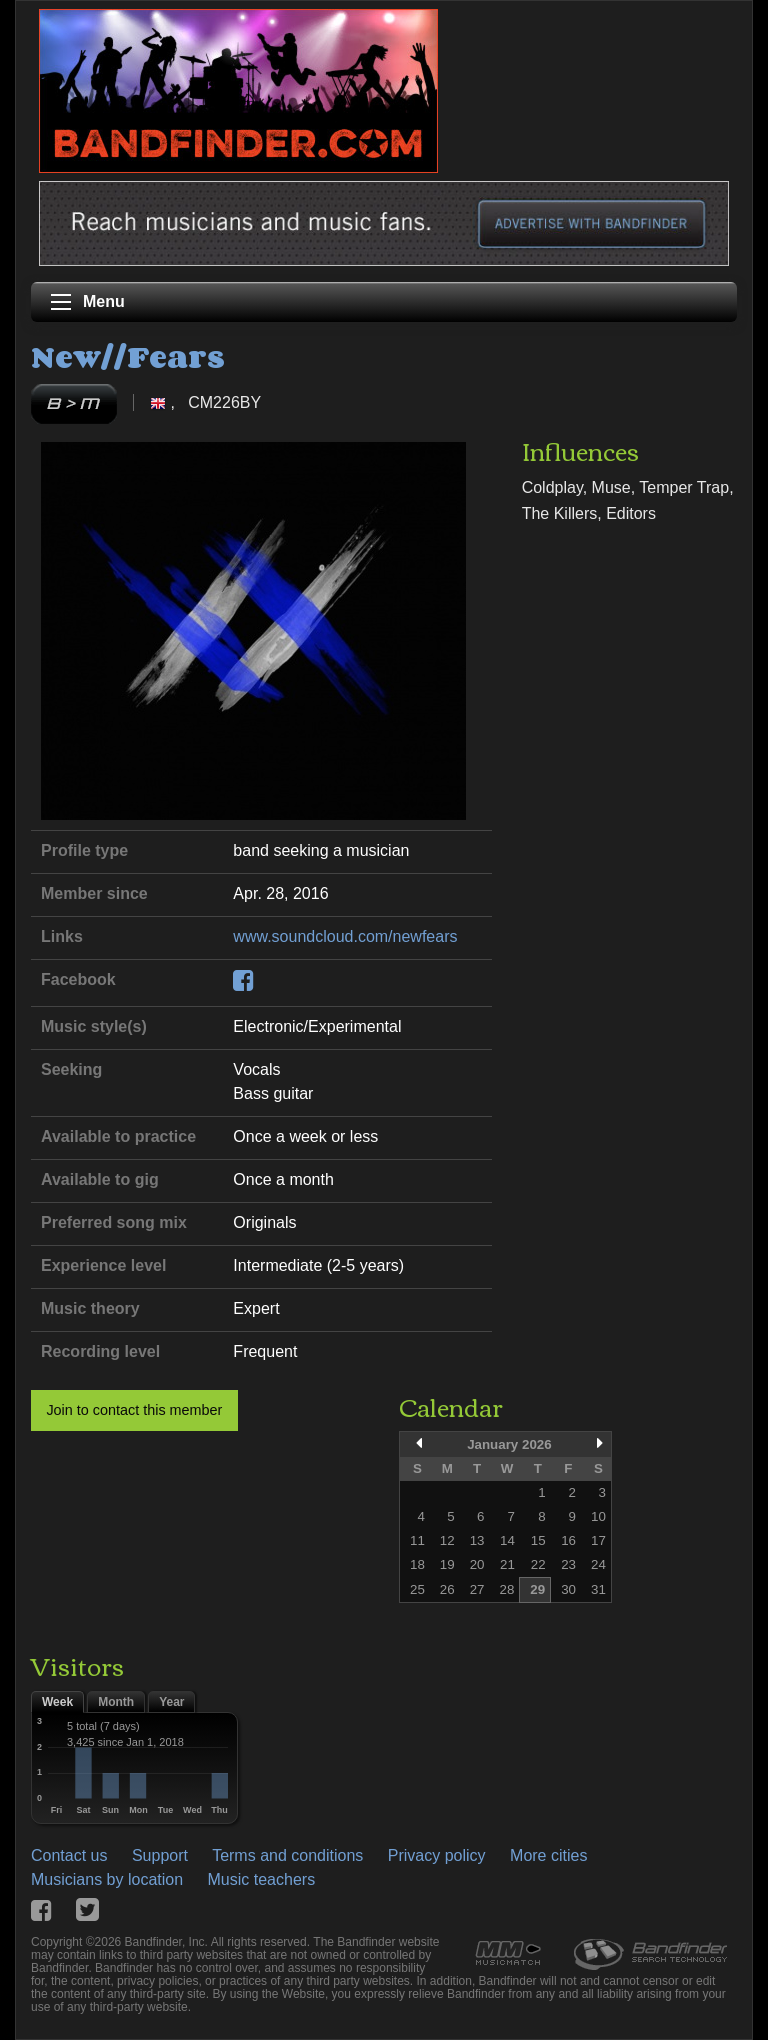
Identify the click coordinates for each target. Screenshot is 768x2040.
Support (160, 1855)
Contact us (69, 1855)
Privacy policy (437, 1855)
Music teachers (262, 1879)
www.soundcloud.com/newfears (345, 936)
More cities (548, 1855)
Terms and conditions (287, 1855)
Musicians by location (107, 1879)
